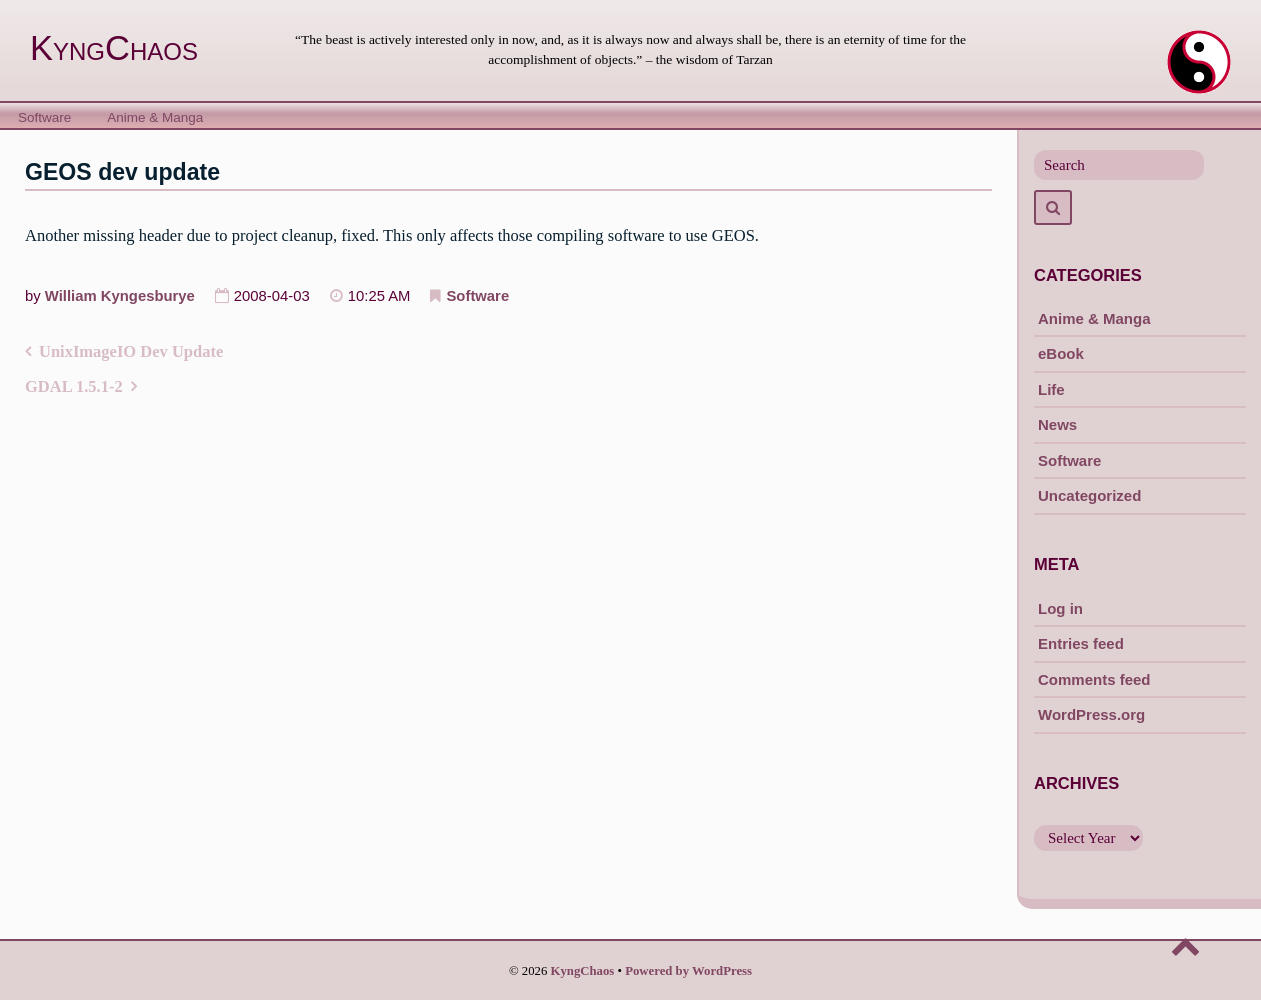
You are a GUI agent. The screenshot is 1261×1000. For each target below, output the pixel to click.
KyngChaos (114, 48)
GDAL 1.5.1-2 (74, 386)
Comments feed (1094, 679)
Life (1051, 389)
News (1057, 424)
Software (44, 117)
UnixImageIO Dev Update (131, 351)
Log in (1060, 608)
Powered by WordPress (688, 971)
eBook (1061, 353)
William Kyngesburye (120, 296)
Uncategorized (1089, 495)
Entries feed (1081, 643)
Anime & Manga (155, 117)
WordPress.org (1091, 714)
